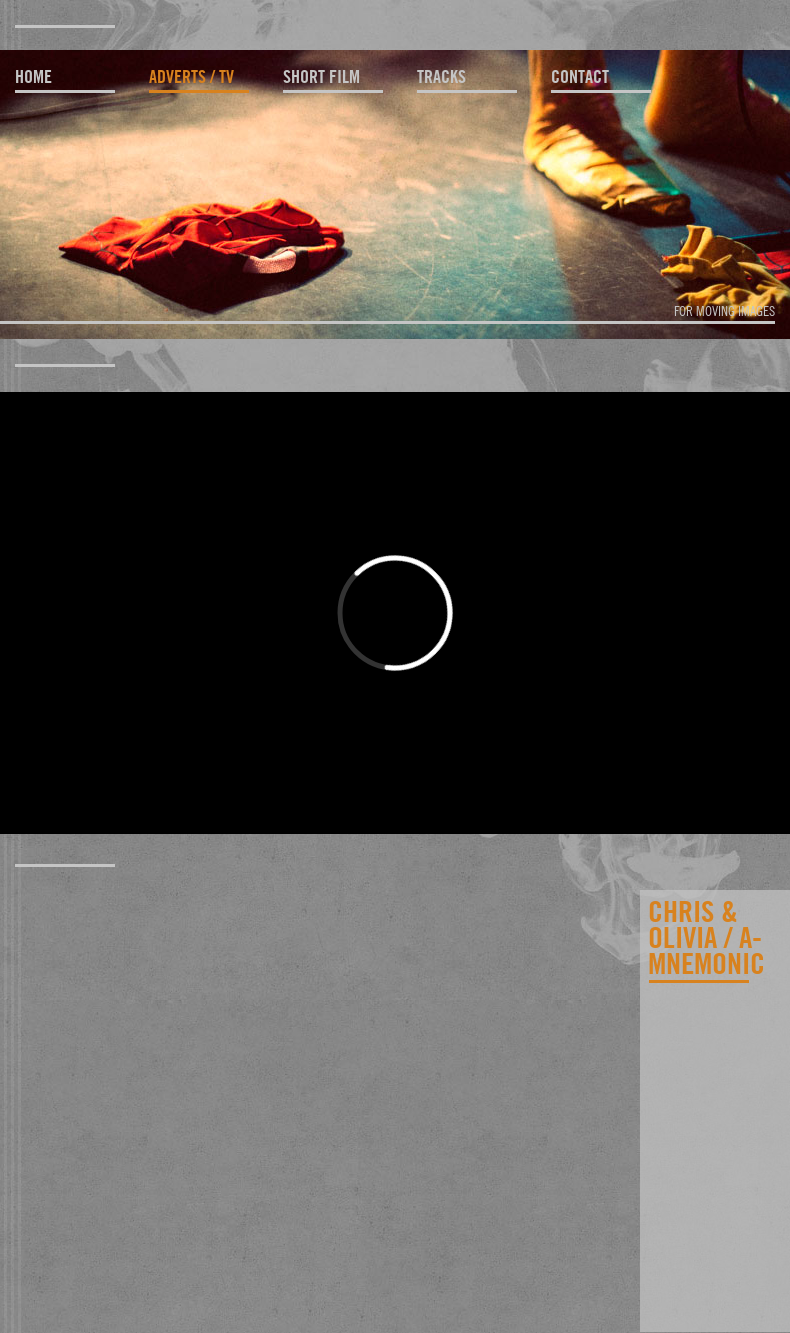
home (33, 76)
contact (580, 76)
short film (321, 76)
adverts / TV (191, 76)
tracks (441, 76)
